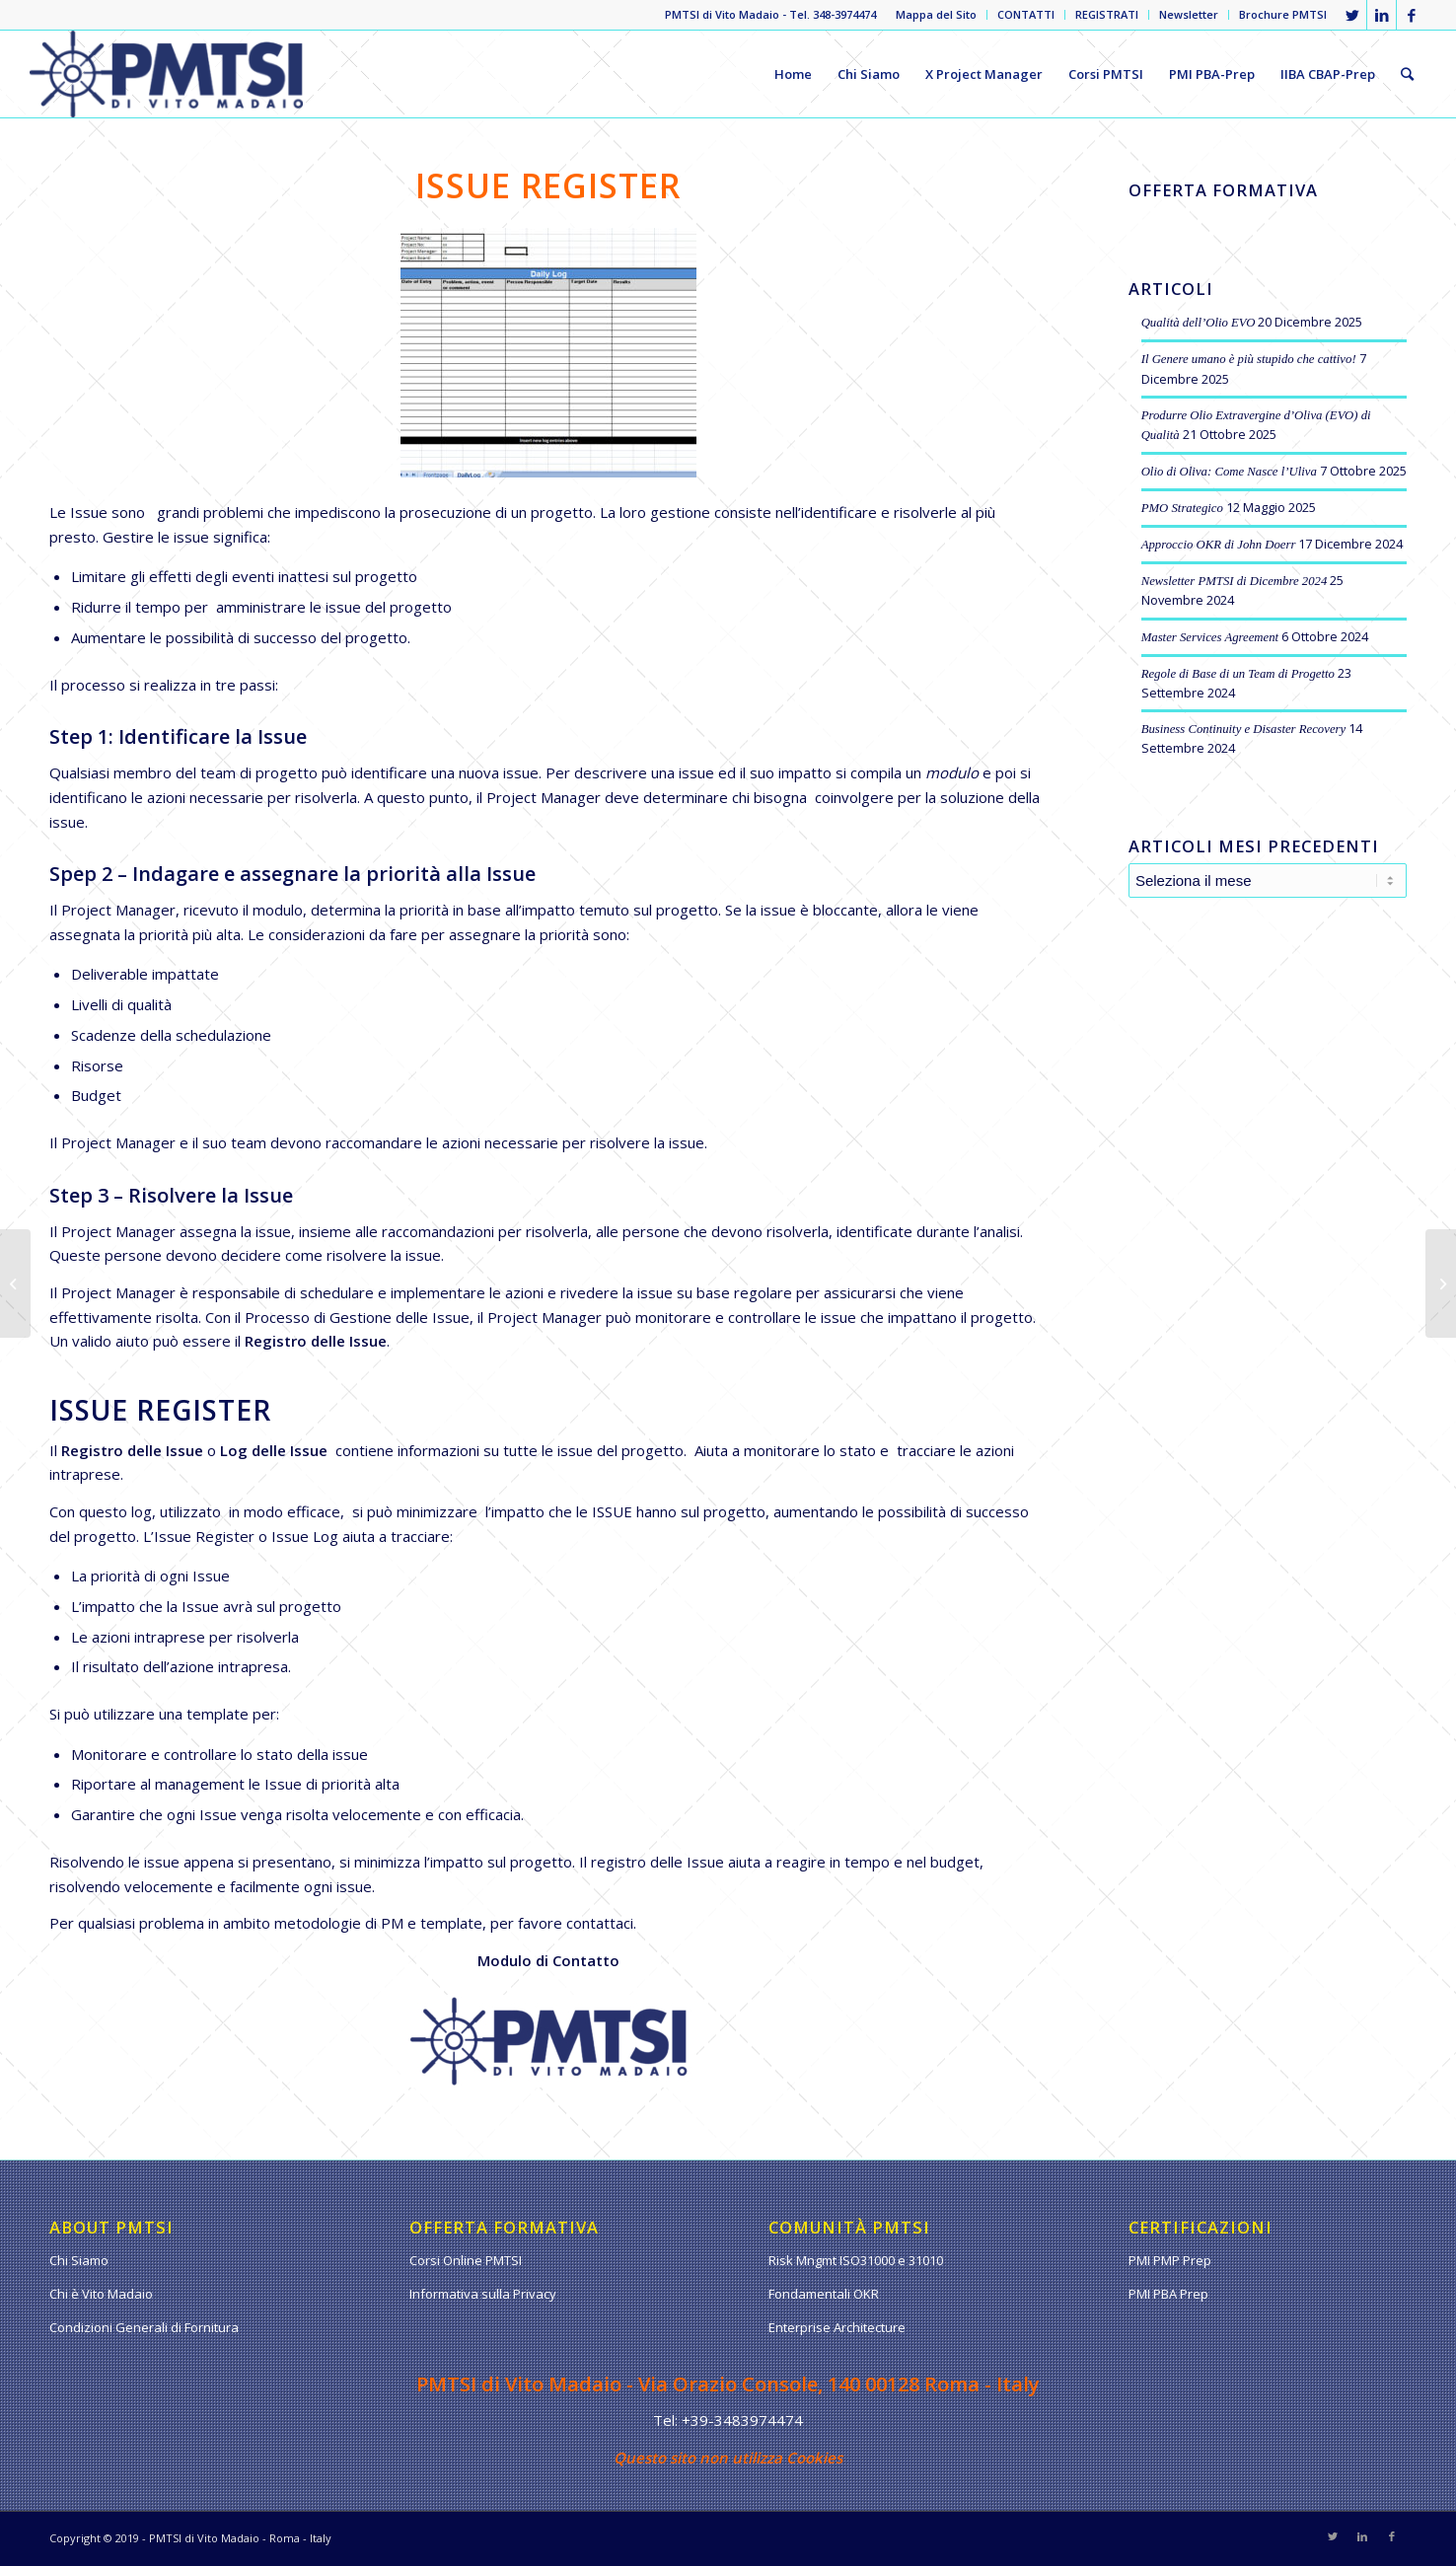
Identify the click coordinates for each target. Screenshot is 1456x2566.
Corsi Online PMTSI (465, 2260)
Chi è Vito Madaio (101, 2294)
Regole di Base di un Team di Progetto (1238, 674)
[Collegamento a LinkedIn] (1381, 15)
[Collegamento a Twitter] (1352, 15)
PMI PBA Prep (1168, 2294)
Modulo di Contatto (548, 1960)
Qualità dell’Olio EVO (1198, 323)
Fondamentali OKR (823, 2294)
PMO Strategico (1182, 508)
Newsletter (1188, 14)
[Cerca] (1407, 74)
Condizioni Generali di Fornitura (144, 2327)
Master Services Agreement (1210, 637)
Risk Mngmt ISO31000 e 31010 (855, 2260)
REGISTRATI (1106, 14)
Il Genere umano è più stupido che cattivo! (1248, 359)
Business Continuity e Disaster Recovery (1244, 729)
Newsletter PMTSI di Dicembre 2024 (1234, 581)
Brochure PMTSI (1283, 14)
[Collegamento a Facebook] (1411, 15)
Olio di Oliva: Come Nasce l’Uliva (1229, 471)
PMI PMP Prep (1169, 2260)
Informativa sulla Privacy (482, 2294)
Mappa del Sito (936, 14)
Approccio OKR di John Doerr (1218, 544)
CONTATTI (1026, 14)
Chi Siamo (79, 2260)
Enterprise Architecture (837, 2327)
